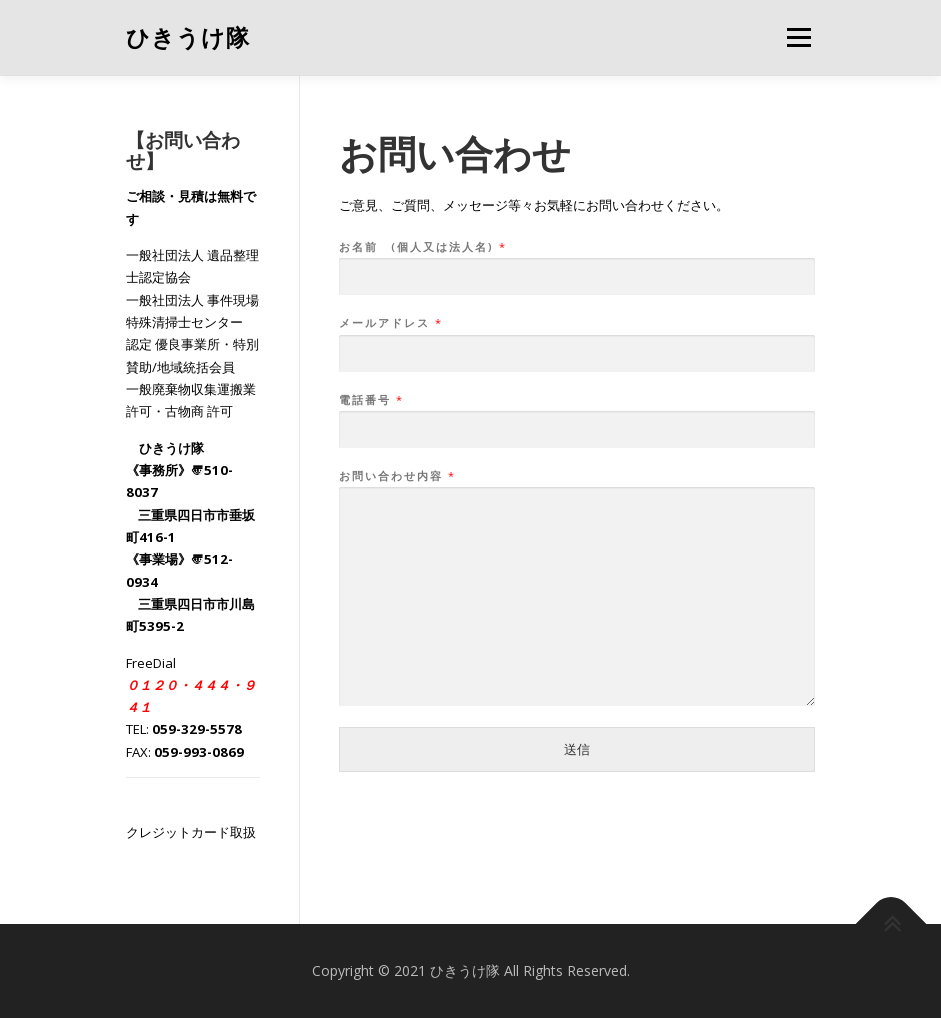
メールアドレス (390, 323)
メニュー (798, 37)
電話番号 (370, 400)
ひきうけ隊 (188, 39)
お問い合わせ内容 (396, 476)
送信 (577, 749)
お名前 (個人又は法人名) (422, 247)
